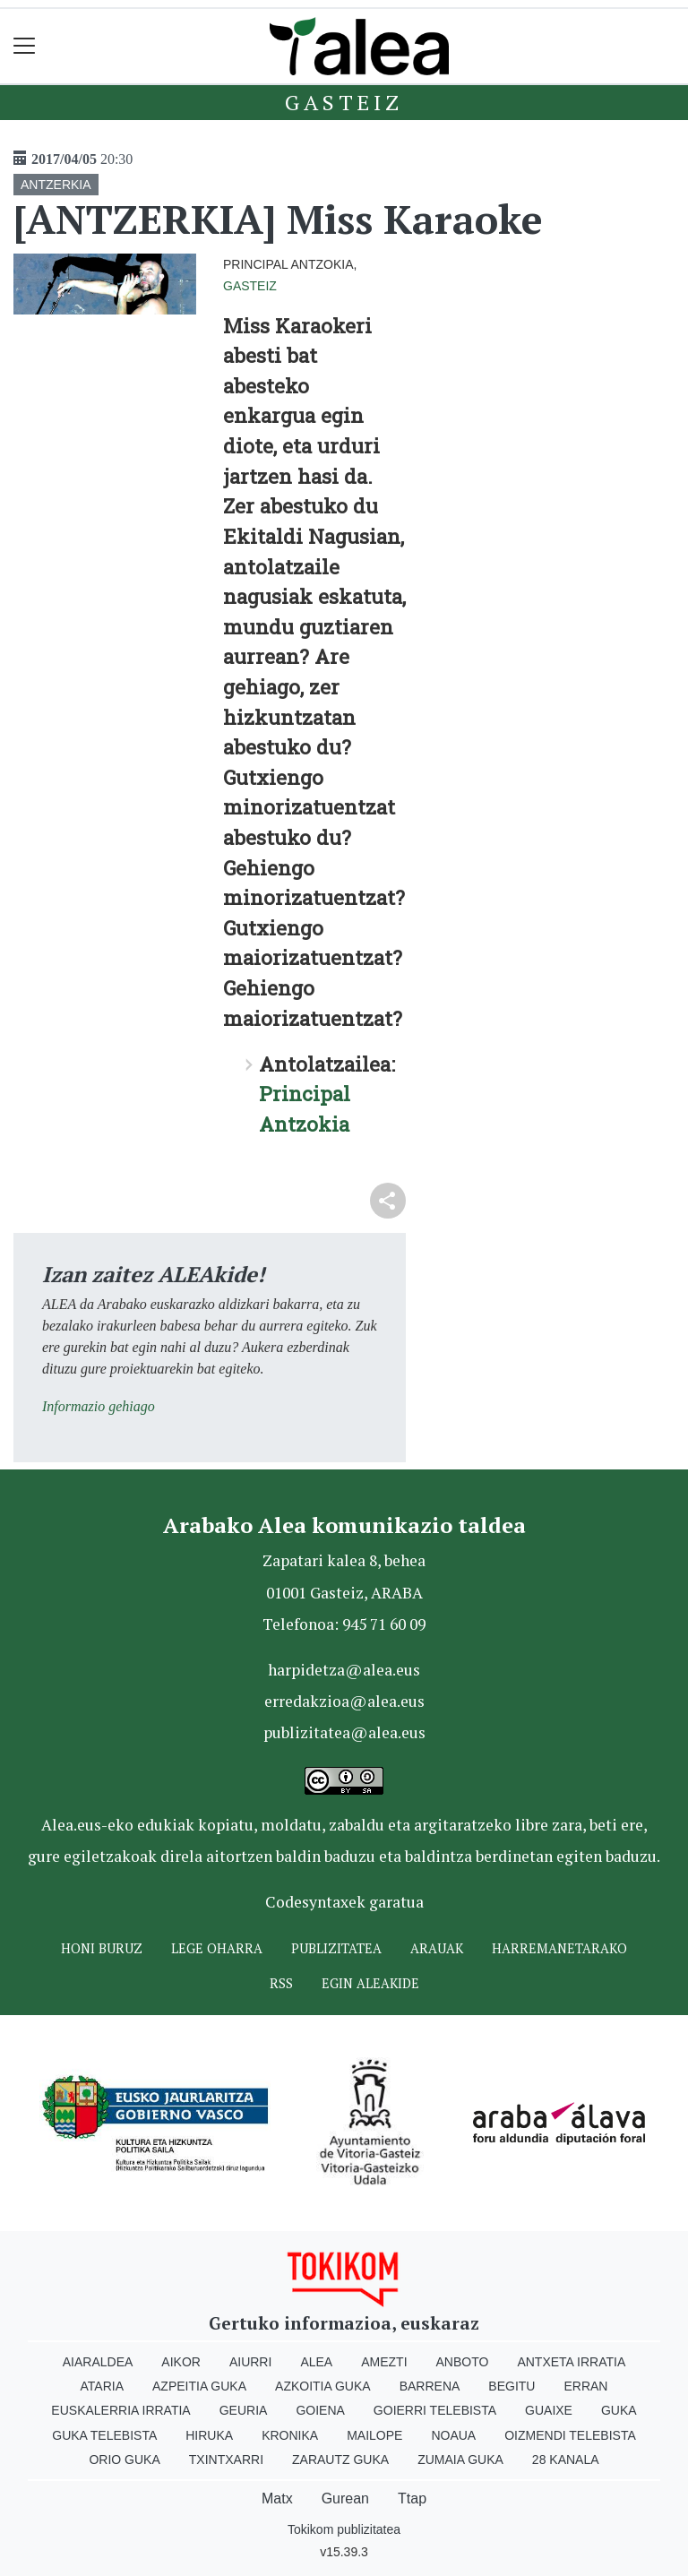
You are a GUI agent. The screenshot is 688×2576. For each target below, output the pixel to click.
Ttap (412, 2498)
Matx (277, 2498)
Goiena (320, 2410)
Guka (619, 2410)
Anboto (462, 2362)
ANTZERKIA (56, 184)
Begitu (511, 2386)
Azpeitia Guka (199, 2386)
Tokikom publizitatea (344, 2529)
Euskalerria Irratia (120, 2410)
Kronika (290, 2435)
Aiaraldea (98, 2362)
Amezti (384, 2362)
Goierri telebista (435, 2410)
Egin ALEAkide (370, 1983)
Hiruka (209, 2435)
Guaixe (548, 2410)
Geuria (243, 2410)
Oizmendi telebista (570, 2435)
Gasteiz (344, 102)
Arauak (436, 1948)
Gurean (345, 2498)
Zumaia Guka (460, 2459)
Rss (281, 1983)
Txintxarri (226, 2459)
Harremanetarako (559, 1948)
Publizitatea (336, 1948)
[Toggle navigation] (24, 46)
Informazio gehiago (98, 1406)
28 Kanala (565, 2459)
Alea (316, 2362)
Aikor (181, 2362)
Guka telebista (104, 2435)
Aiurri (250, 2362)
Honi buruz (101, 1948)
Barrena (430, 2386)
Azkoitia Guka (323, 2386)
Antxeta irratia (571, 2362)
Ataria (103, 2386)
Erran (585, 2386)
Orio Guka (124, 2459)
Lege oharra (216, 1948)
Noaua (453, 2435)
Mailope (374, 2435)
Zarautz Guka (340, 2459)
